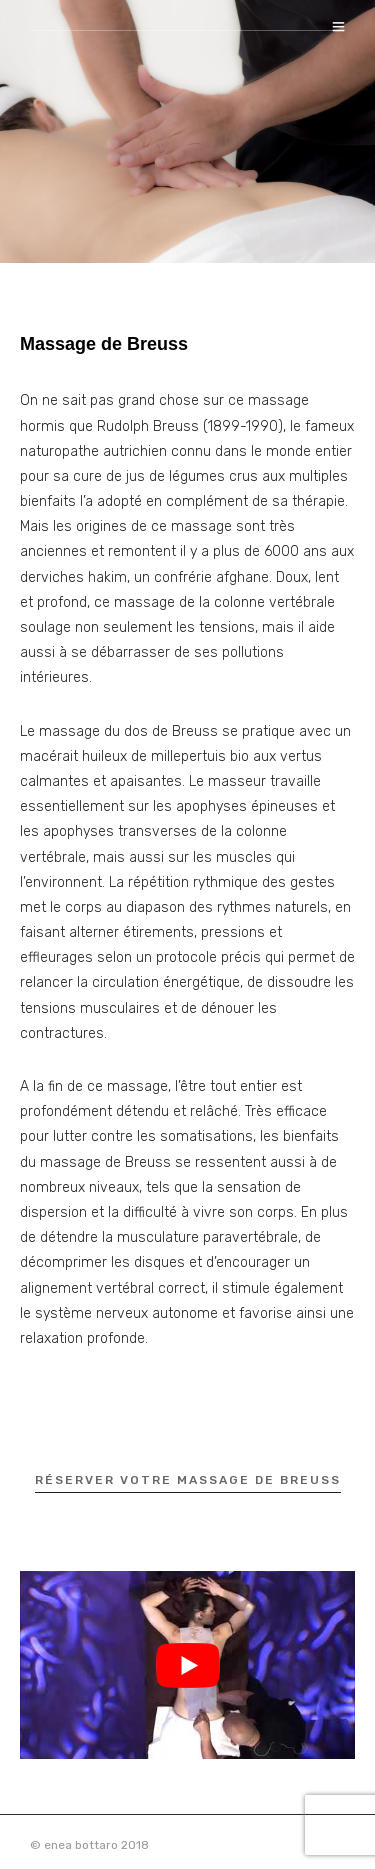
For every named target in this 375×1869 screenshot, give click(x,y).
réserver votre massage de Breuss (188, 1480)
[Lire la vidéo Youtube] (187, 1665)
